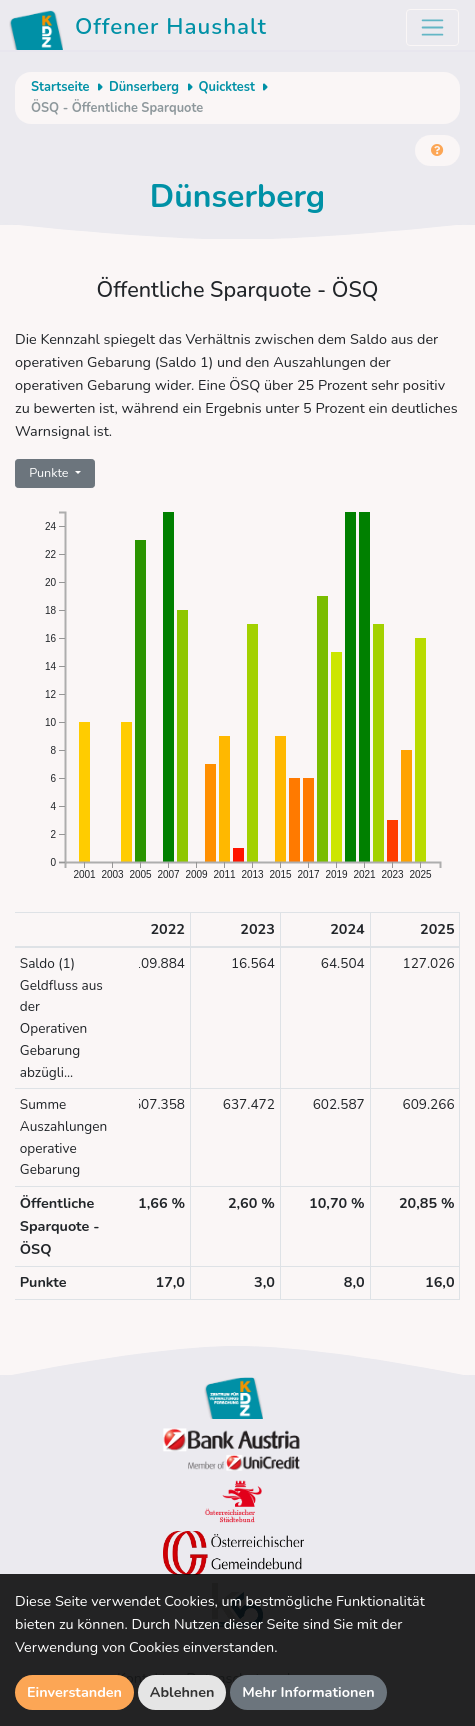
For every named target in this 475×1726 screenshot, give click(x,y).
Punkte (50, 472)
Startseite (60, 87)
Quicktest (227, 87)
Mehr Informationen (308, 1692)
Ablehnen (182, 1692)
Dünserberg (144, 87)
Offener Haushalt (141, 30)
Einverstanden (74, 1692)
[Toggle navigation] (432, 27)
